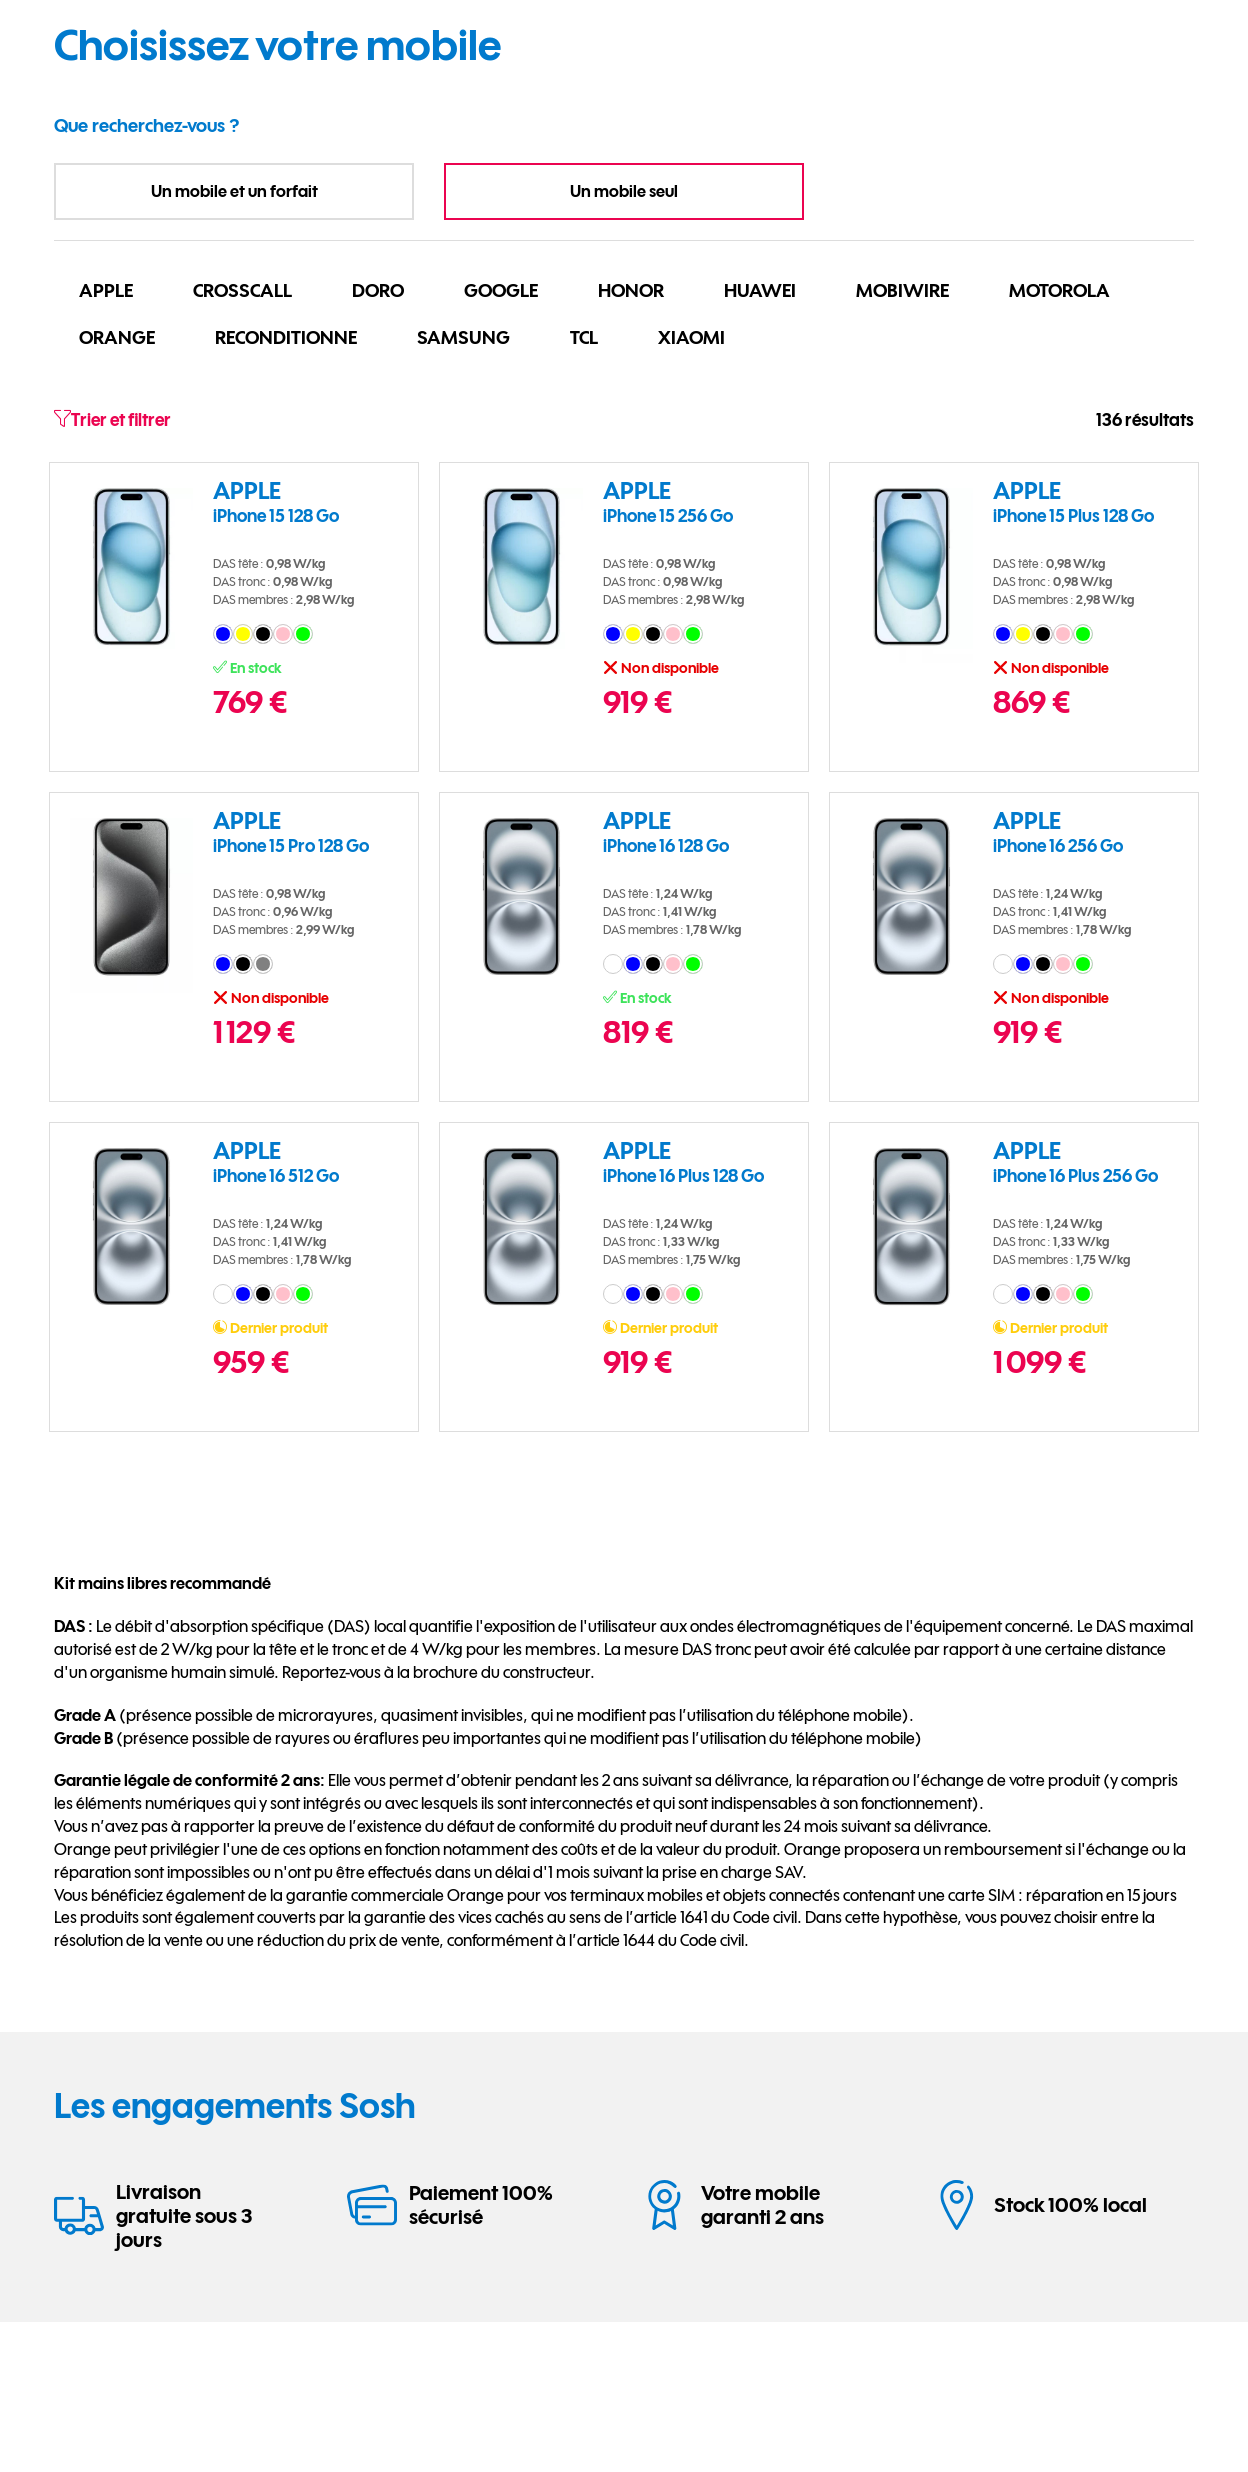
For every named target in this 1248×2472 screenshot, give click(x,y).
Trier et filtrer (112, 419)
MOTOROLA (1059, 290)
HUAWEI (760, 290)
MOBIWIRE (902, 290)
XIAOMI (691, 337)
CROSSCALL (242, 290)
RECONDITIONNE (286, 337)
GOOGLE (501, 290)
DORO (378, 290)
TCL (584, 337)
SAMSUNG (463, 337)
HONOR (631, 290)
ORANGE (117, 337)
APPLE (106, 290)
